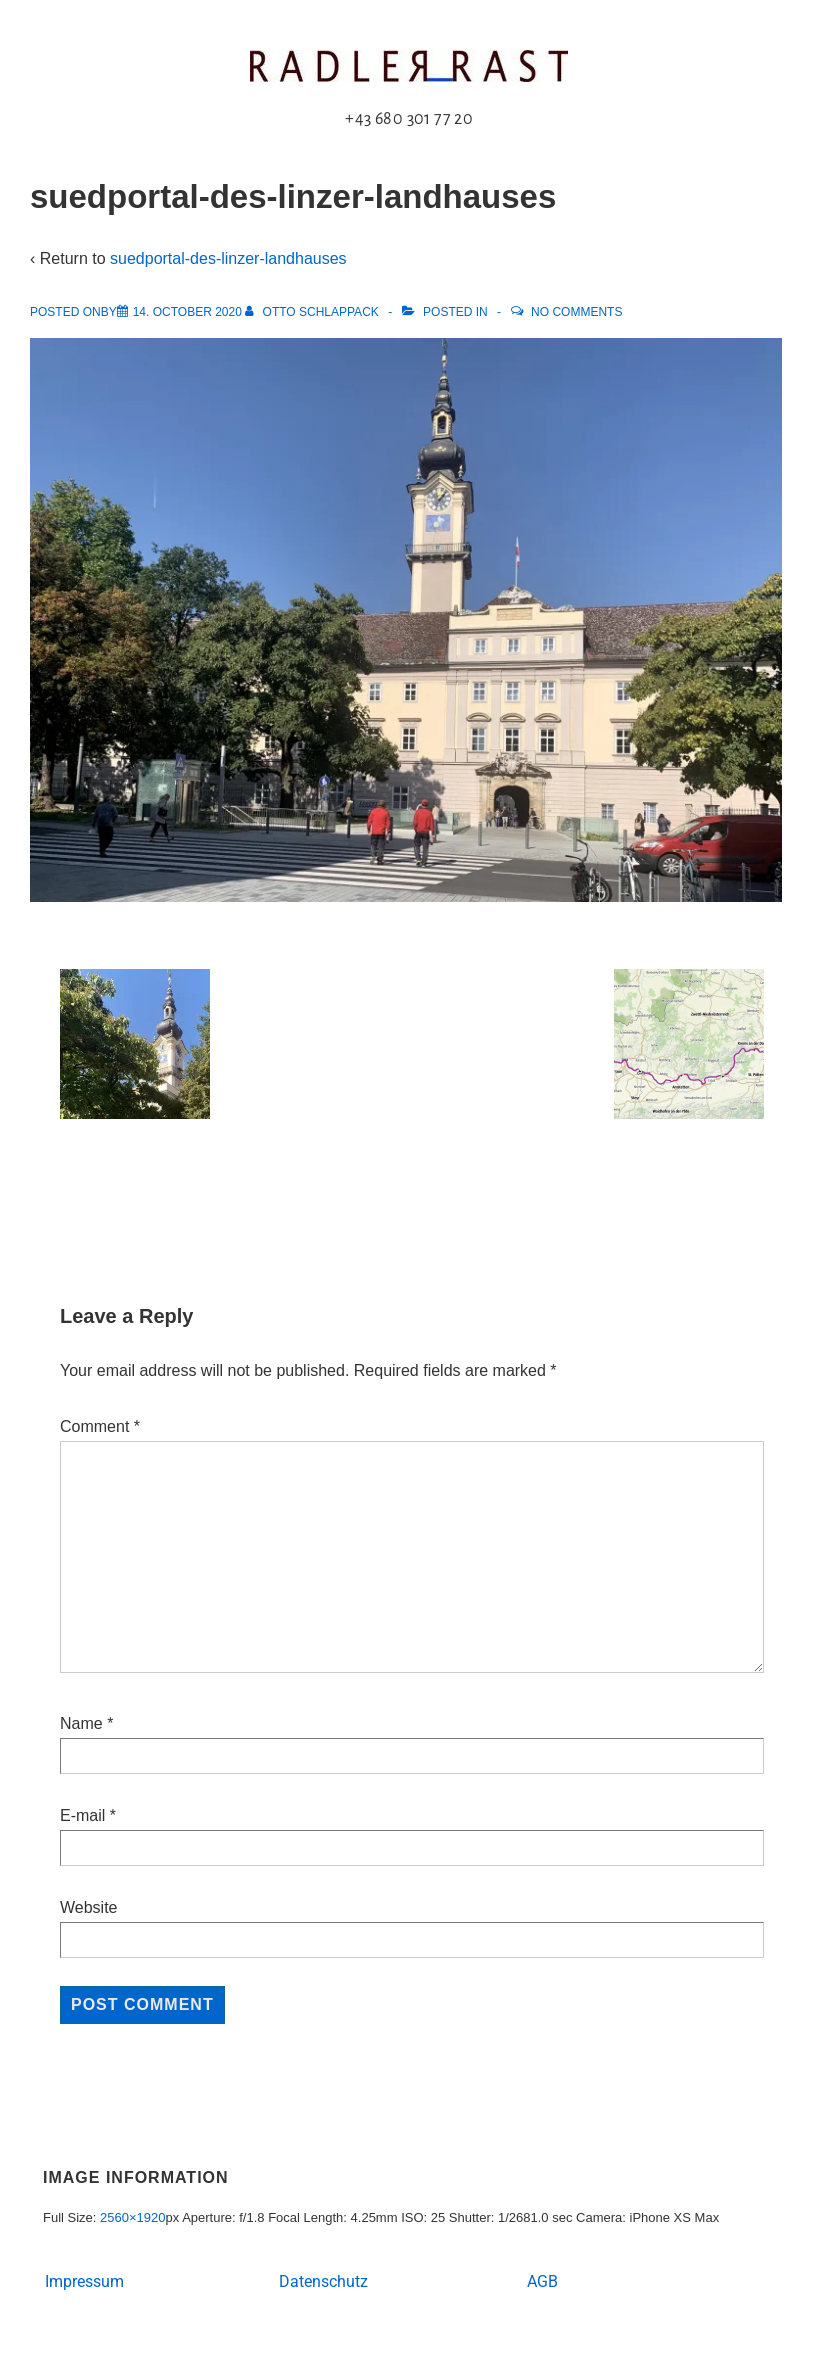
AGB (542, 2281)
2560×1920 (132, 2217)
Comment (100, 1426)
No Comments (576, 312)
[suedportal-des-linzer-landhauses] (187, 312)
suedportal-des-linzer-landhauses (228, 258)
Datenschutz (323, 2281)
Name (81, 1723)
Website (89, 1907)
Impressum (84, 2281)
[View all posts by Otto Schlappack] (313, 312)
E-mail (82, 1815)
